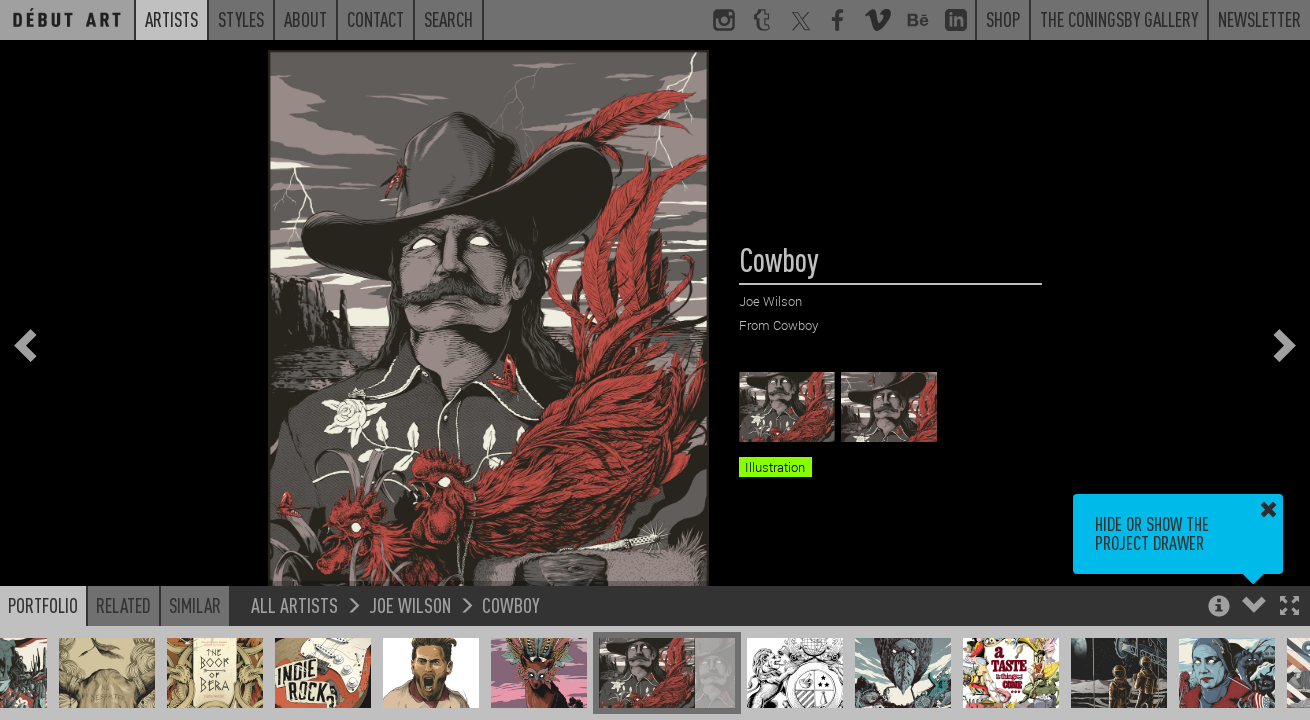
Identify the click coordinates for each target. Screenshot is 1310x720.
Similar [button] (195, 605)
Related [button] (123, 605)
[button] (1289, 607)
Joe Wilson (410, 604)
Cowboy (511, 604)
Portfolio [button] (43, 605)
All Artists (294, 604)
